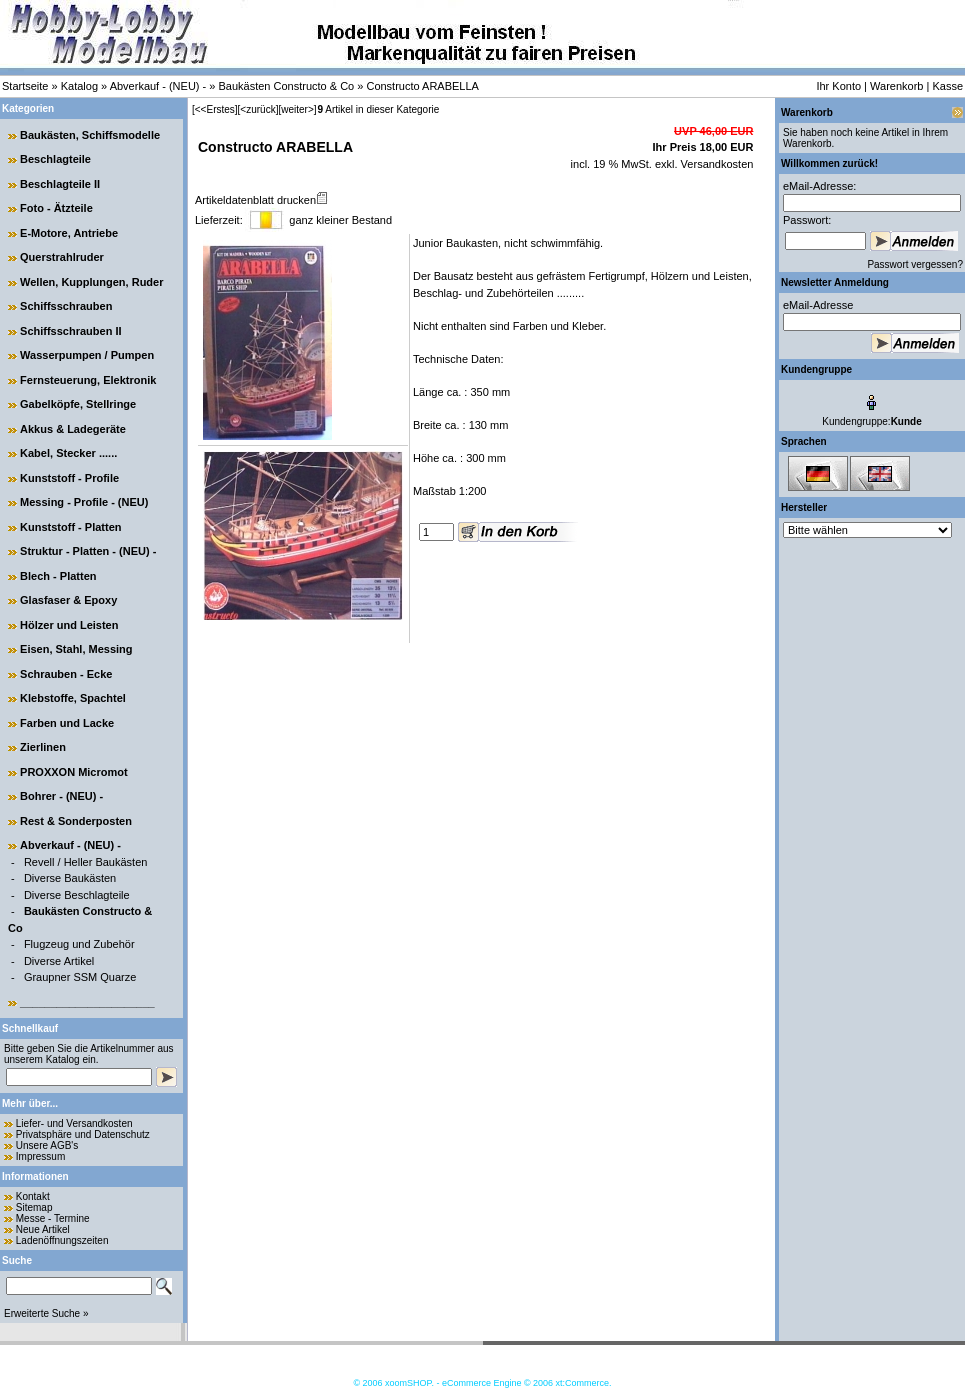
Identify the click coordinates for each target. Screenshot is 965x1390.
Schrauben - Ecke (66, 674)
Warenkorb (896, 86)
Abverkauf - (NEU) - (158, 86)
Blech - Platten (58, 576)
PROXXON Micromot (74, 772)
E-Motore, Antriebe (69, 233)
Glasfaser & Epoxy (68, 600)
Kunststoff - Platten (70, 527)
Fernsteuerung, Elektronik (88, 380)
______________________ (87, 1002)
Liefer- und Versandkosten (74, 1123)
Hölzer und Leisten (69, 625)
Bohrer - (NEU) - (61, 796)
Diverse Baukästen (70, 878)
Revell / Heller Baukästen (86, 862)
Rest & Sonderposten (76, 821)
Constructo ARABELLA (422, 86)
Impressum (40, 1156)
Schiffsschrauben (66, 306)
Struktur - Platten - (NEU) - (88, 551)
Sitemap (34, 1207)
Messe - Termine (53, 1218)
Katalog (79, 86)
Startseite (25, 86)
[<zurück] (258, 109)
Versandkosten (716, 164)
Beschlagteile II (60, 184)
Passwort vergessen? (915, 264)
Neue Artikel (43, 1229)
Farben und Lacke (67, 723)
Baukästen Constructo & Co (286, 86)
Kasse (947, 86)
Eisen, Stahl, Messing (76, 649)
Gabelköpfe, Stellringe (78, 404)
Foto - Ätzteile (56, 208)
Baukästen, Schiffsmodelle (90, 135)
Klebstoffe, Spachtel (73, 698)
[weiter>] (297, 109)
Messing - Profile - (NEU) (84, 502)
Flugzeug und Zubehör (79, 944)
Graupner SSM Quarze (80, 977)
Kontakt (33, 1196)
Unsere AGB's (47, 1145)
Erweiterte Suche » (46, 1313)
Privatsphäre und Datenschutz (83, 1134)
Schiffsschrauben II (70, 331)
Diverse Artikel (59, 961)
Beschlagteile (55, 159)
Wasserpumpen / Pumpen (87, 355)
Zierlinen (43, 747)
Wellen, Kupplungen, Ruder (91, 282)
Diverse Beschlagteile (77, 895)
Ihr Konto (838, 86)
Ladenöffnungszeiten (62, 1240)
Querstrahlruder (62, 257)
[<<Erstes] (215, 109)
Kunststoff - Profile (69, 478)
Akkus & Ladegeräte (73, 429)
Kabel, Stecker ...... (68, 453)
